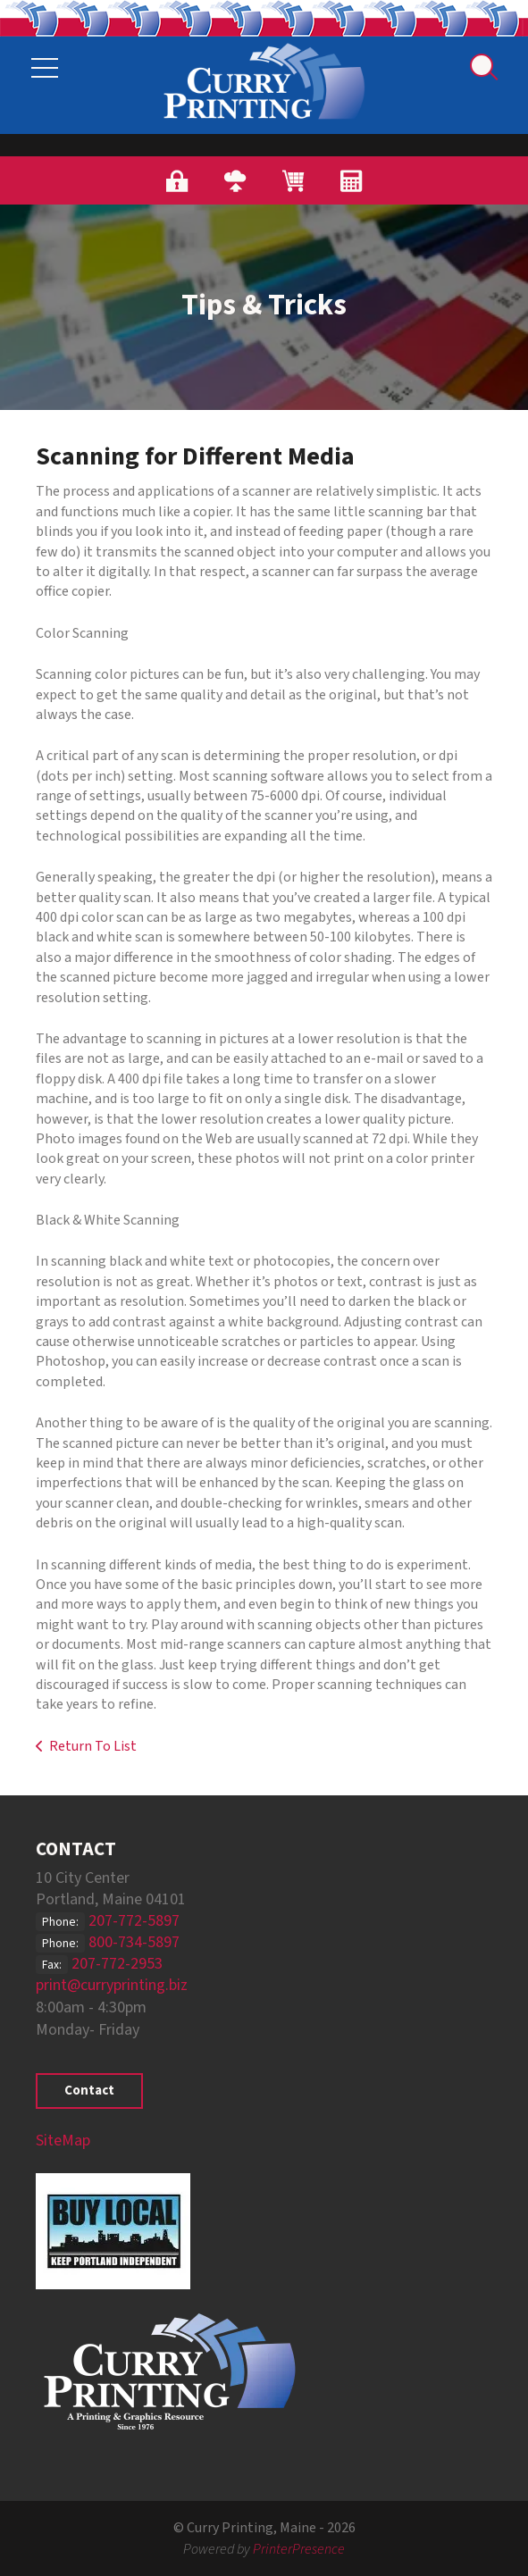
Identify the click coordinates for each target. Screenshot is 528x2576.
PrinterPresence (299, 2549)
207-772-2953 (117, 1964)
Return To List (93, 1746)
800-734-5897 (134, 1942)
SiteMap (63, 2140)
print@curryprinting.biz (112, 1985)
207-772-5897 (134, 1921)
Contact (89, 2090)
